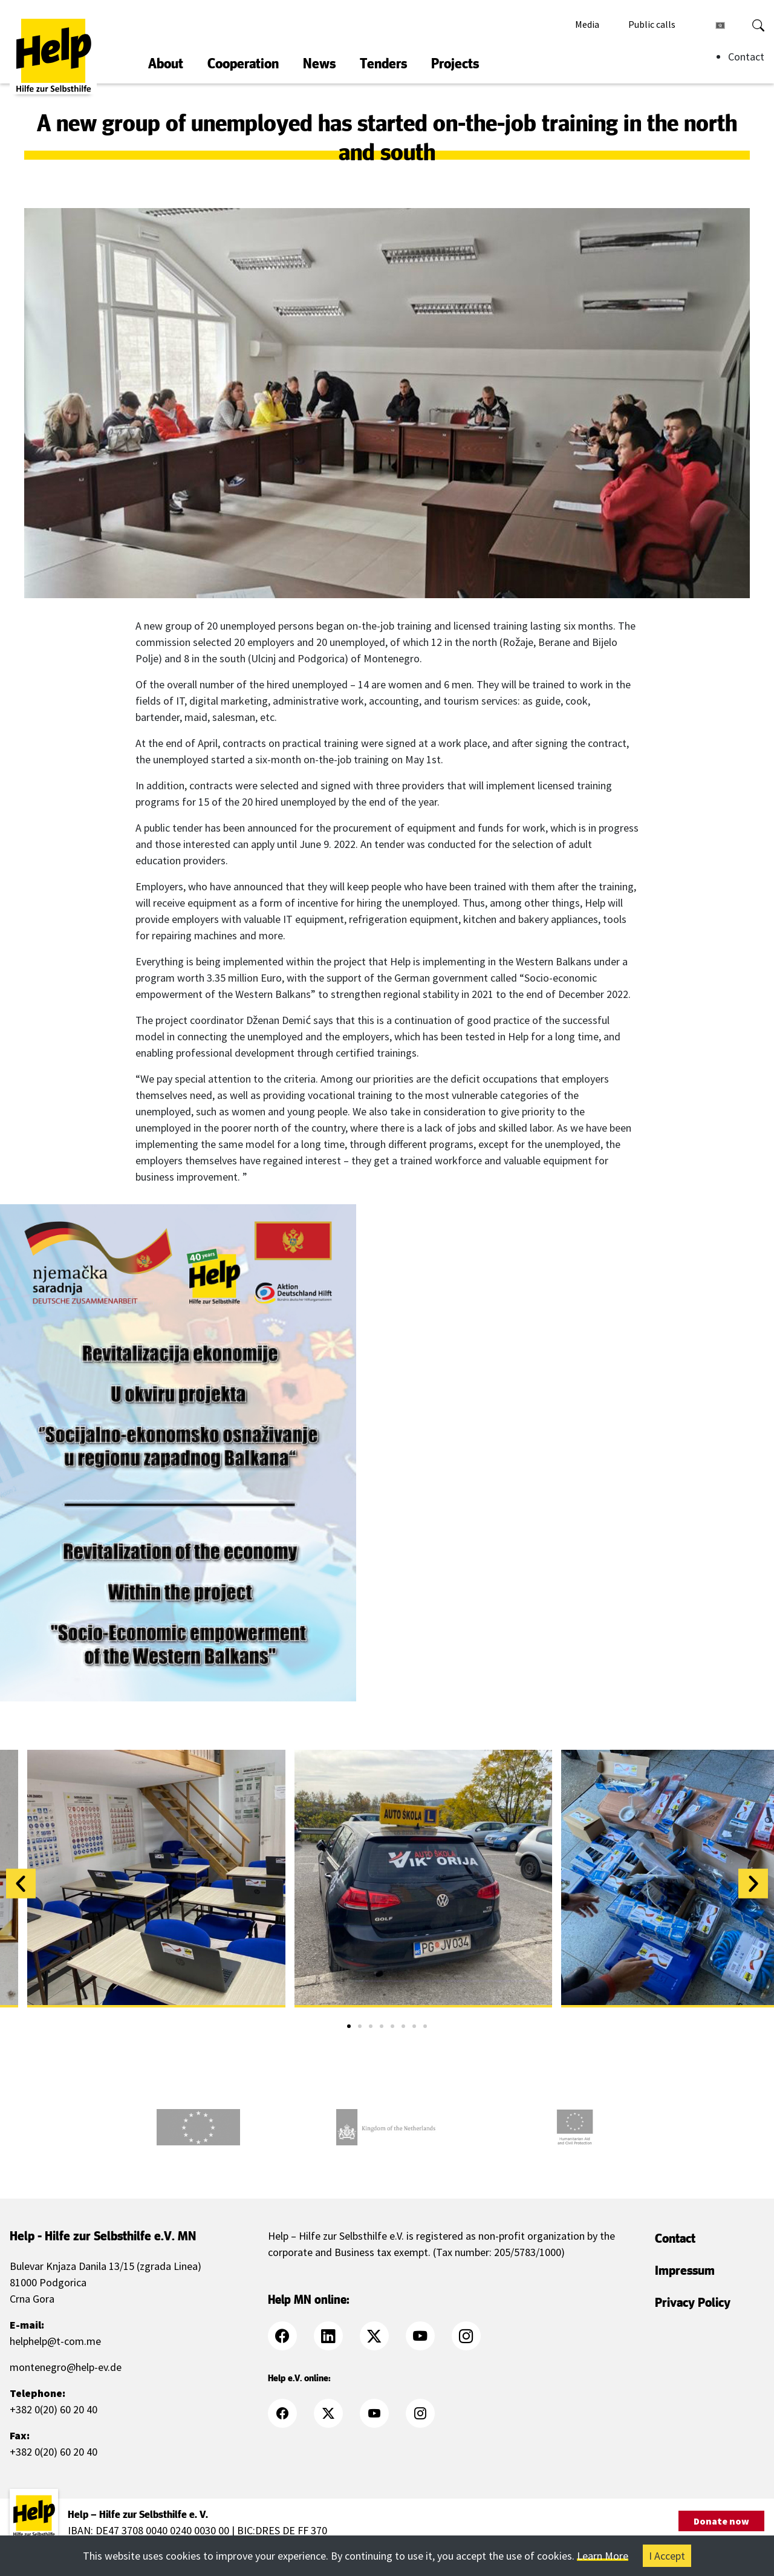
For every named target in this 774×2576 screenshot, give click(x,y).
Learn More (602, 2556)
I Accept (667, 2556)
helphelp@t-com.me (55, 2341)
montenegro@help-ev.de (66, 2367)
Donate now (721, 2521)
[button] (21, 1884)
